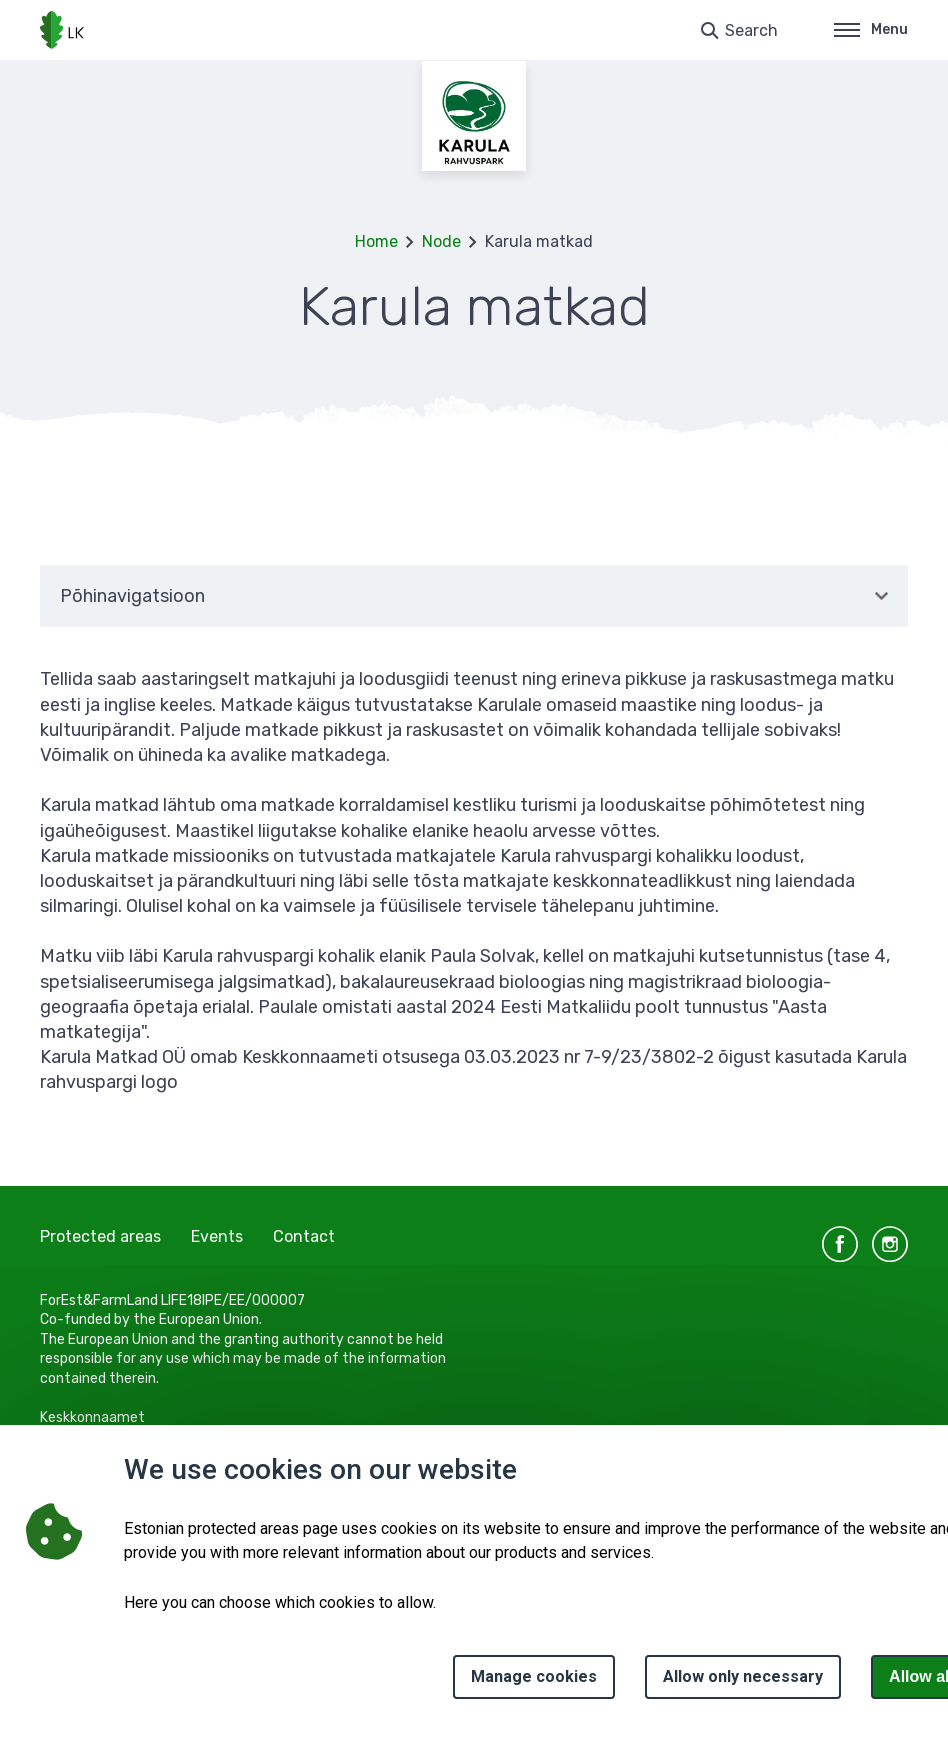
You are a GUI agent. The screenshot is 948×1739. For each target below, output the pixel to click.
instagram (890, 1244)
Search (751, 30)
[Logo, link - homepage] (62, 30)
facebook (840, 1244)
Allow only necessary (743, 1676)
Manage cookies (534, 1676)
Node (441, 241)
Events (217, 1236)
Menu (871, 29)
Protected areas (100, 1236)
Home (376, 241)
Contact (304, 1236)
